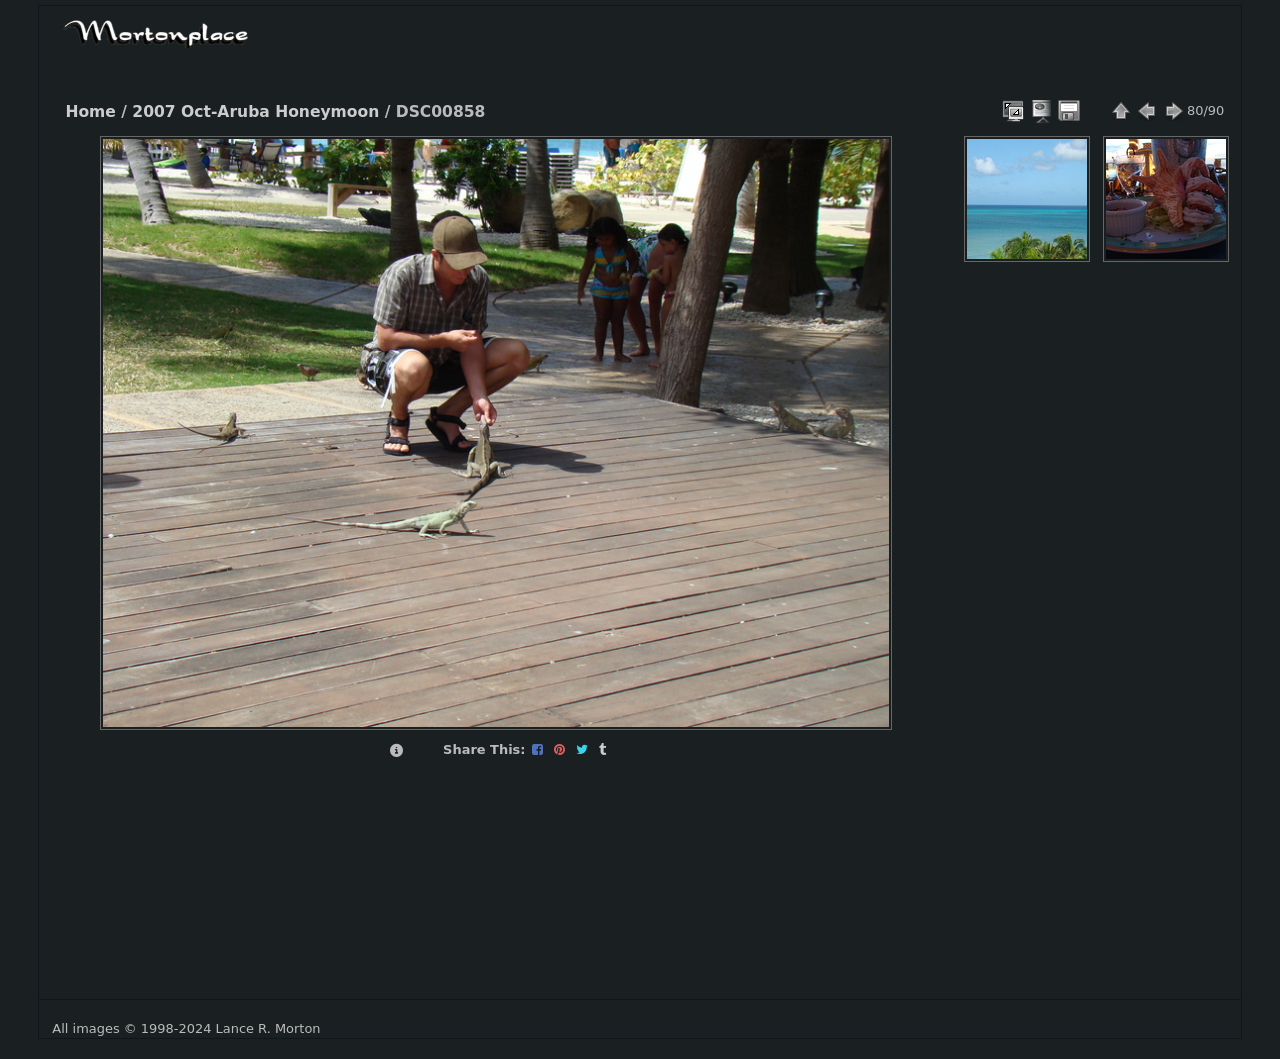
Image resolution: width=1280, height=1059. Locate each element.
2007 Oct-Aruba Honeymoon (255, 112)
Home (90, 112)
